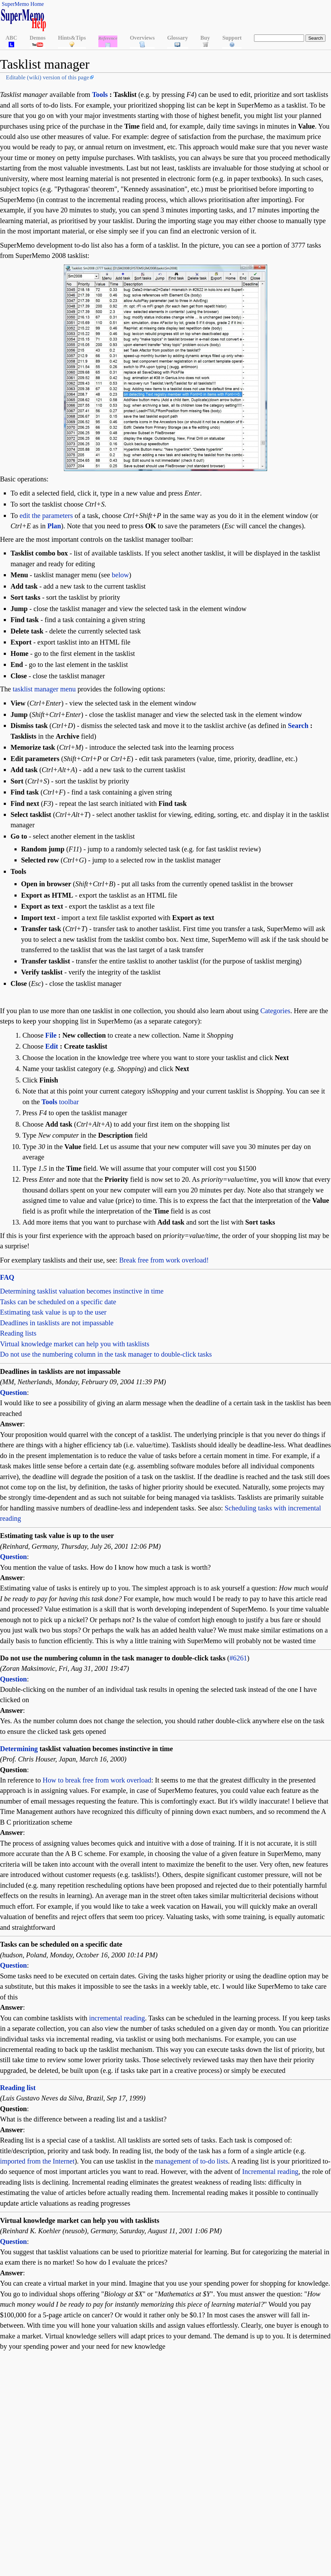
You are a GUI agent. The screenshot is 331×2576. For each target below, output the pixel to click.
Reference (108, 38)
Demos (38, 38)
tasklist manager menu (44, 689)
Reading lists (18, 1333)
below (120, 575)
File (51, 1035)
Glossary (177, 38)
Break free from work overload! (163, 1260)
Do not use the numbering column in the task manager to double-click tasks (106, 1354)
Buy (205, 38)
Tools (100, 94)
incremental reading (117, 2018)
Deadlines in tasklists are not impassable (57, 1323)
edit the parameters (46, 515)
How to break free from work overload (96, 1780)
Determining (19, 1749)
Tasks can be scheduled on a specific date (58, 1302)
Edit (51, 1046)
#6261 (238, 1658)
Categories (275, 1011)
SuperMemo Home (23, 4)
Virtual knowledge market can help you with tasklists (74, 1344)
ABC (11, 38)
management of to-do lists (191, 2161)
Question (13, 1392)
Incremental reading (270, 2171)
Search (298, 725)
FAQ (7, 1277)
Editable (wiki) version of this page (47, 77)
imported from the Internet (37, 2161)
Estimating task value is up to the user (53, 1312)
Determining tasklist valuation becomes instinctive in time (82, 1291)
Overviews (142, 38)
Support (232, 38)
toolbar (60, 1102)
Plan (54, 526)
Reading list (18, 2087)
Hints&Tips (72, 38)
